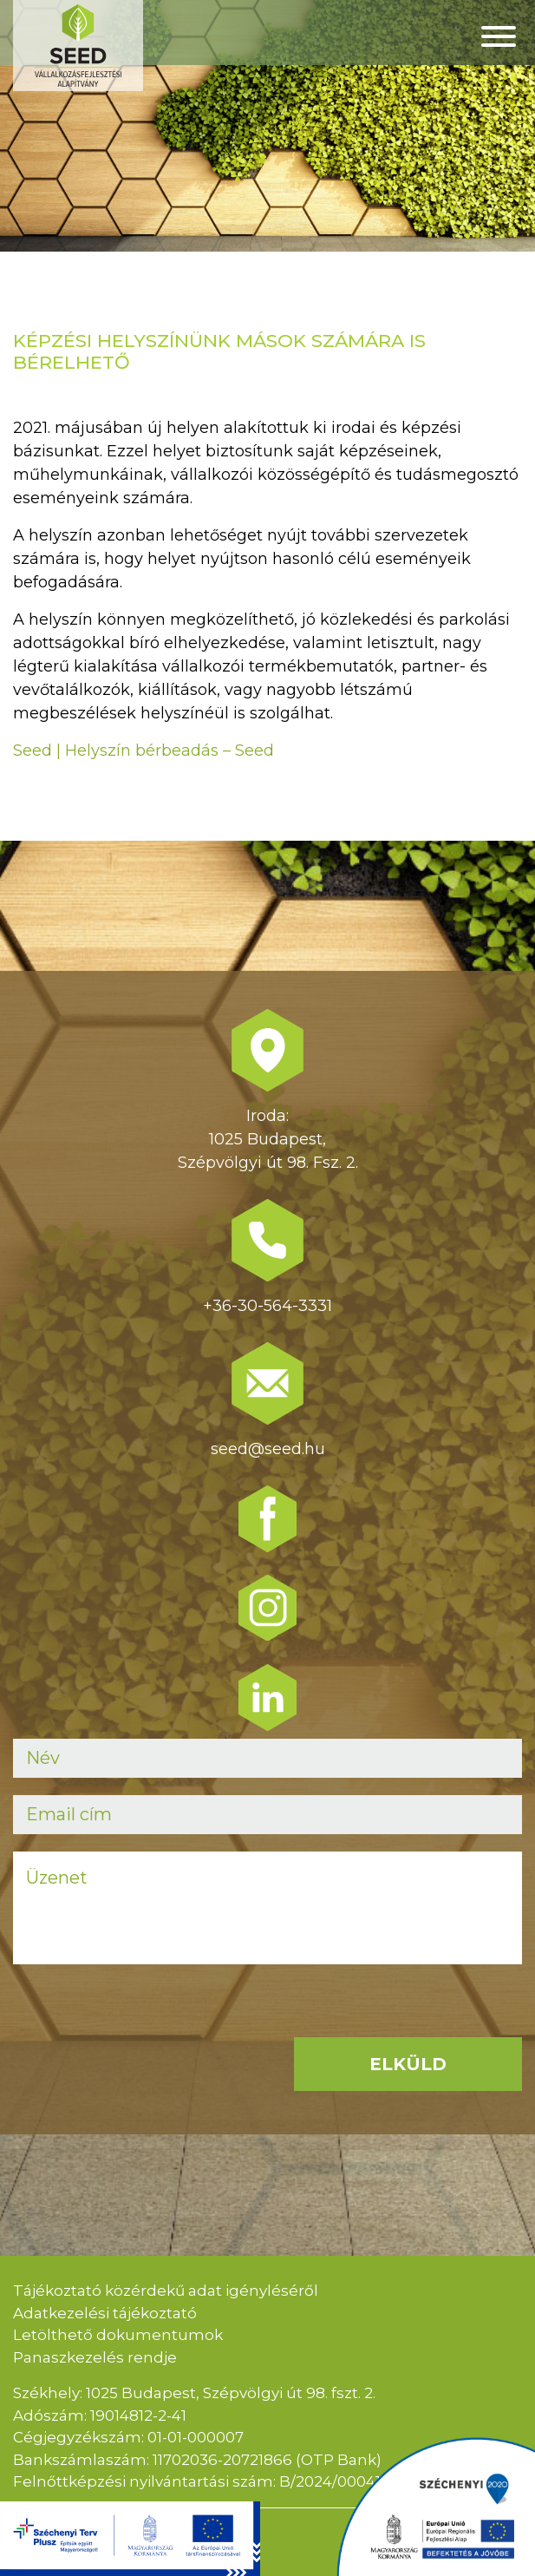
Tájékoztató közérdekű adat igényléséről (165, 2290)
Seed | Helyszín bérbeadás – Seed (143, 750)
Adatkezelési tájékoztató (105, 2313)
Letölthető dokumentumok (118, 2334)
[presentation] (145, 2015)
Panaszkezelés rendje (95, 2357)
